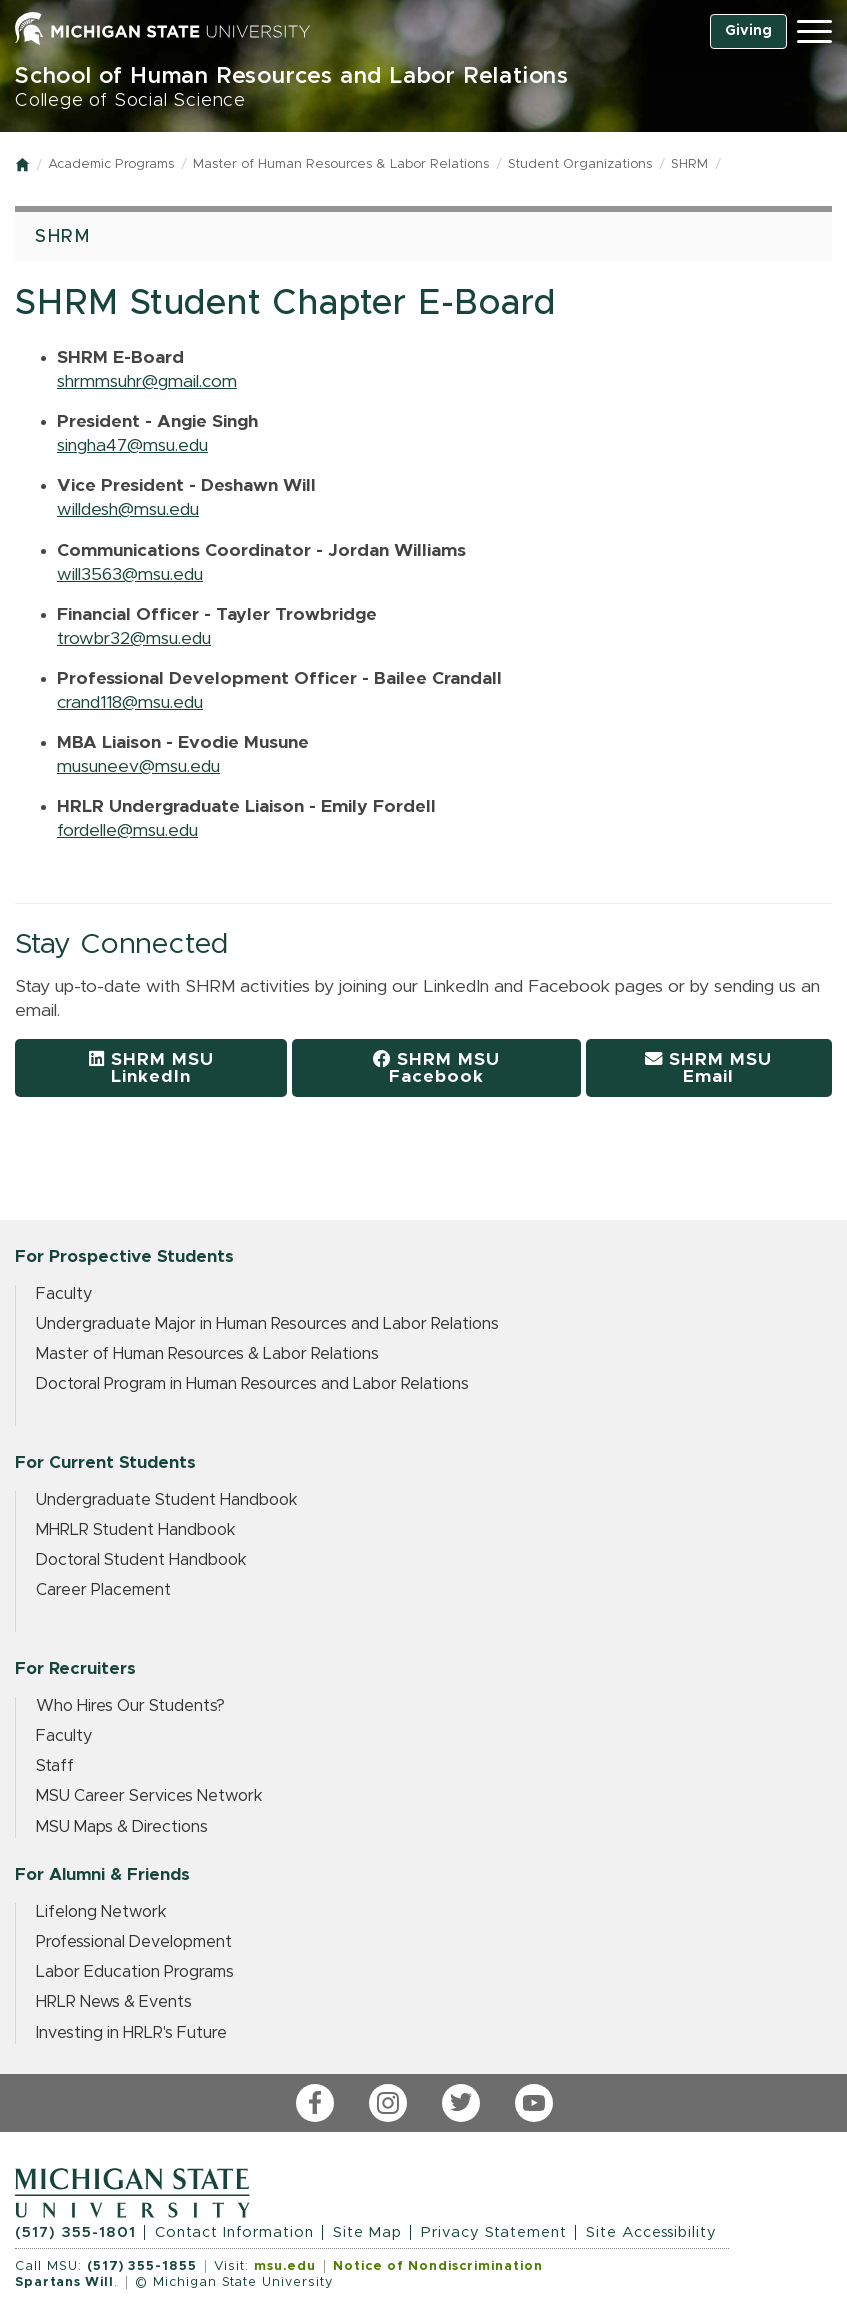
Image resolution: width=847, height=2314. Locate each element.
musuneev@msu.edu (138, 767)
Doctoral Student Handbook (141, 1560)
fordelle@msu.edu (127, 831)
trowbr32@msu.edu (134, 639)
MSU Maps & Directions (122, 1827)
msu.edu (285, 2266)
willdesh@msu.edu (128, 510)
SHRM (689, 164)
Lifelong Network (101, 1912)
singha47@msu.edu (132, 446)
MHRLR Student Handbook (136, 1530)
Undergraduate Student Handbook (167, 1500)
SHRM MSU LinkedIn (151, 1068)
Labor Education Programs (135, 1972)
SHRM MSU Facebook (436, 1068)
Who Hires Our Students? (130, 1706)
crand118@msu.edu (130, 703)
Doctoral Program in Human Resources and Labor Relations (252, 1384)
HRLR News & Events (114, 2002)
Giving (748, 31)
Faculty (64, 1294)
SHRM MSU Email (708, 1068)
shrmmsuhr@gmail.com (147, 382)
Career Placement (103, 1590)
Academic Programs (111, 164)
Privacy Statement (494, 2232)
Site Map (367, 2232)
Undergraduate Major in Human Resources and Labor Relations (267, 1324)
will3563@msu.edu (130, 575)
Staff (55, 1766)
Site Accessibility (651, 2232)
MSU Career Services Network (149, 1796)
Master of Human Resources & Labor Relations (341, 164)
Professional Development (134, 1942)
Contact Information (234, 2232)
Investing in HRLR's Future (131, 2033)
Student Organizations (580, 164)
